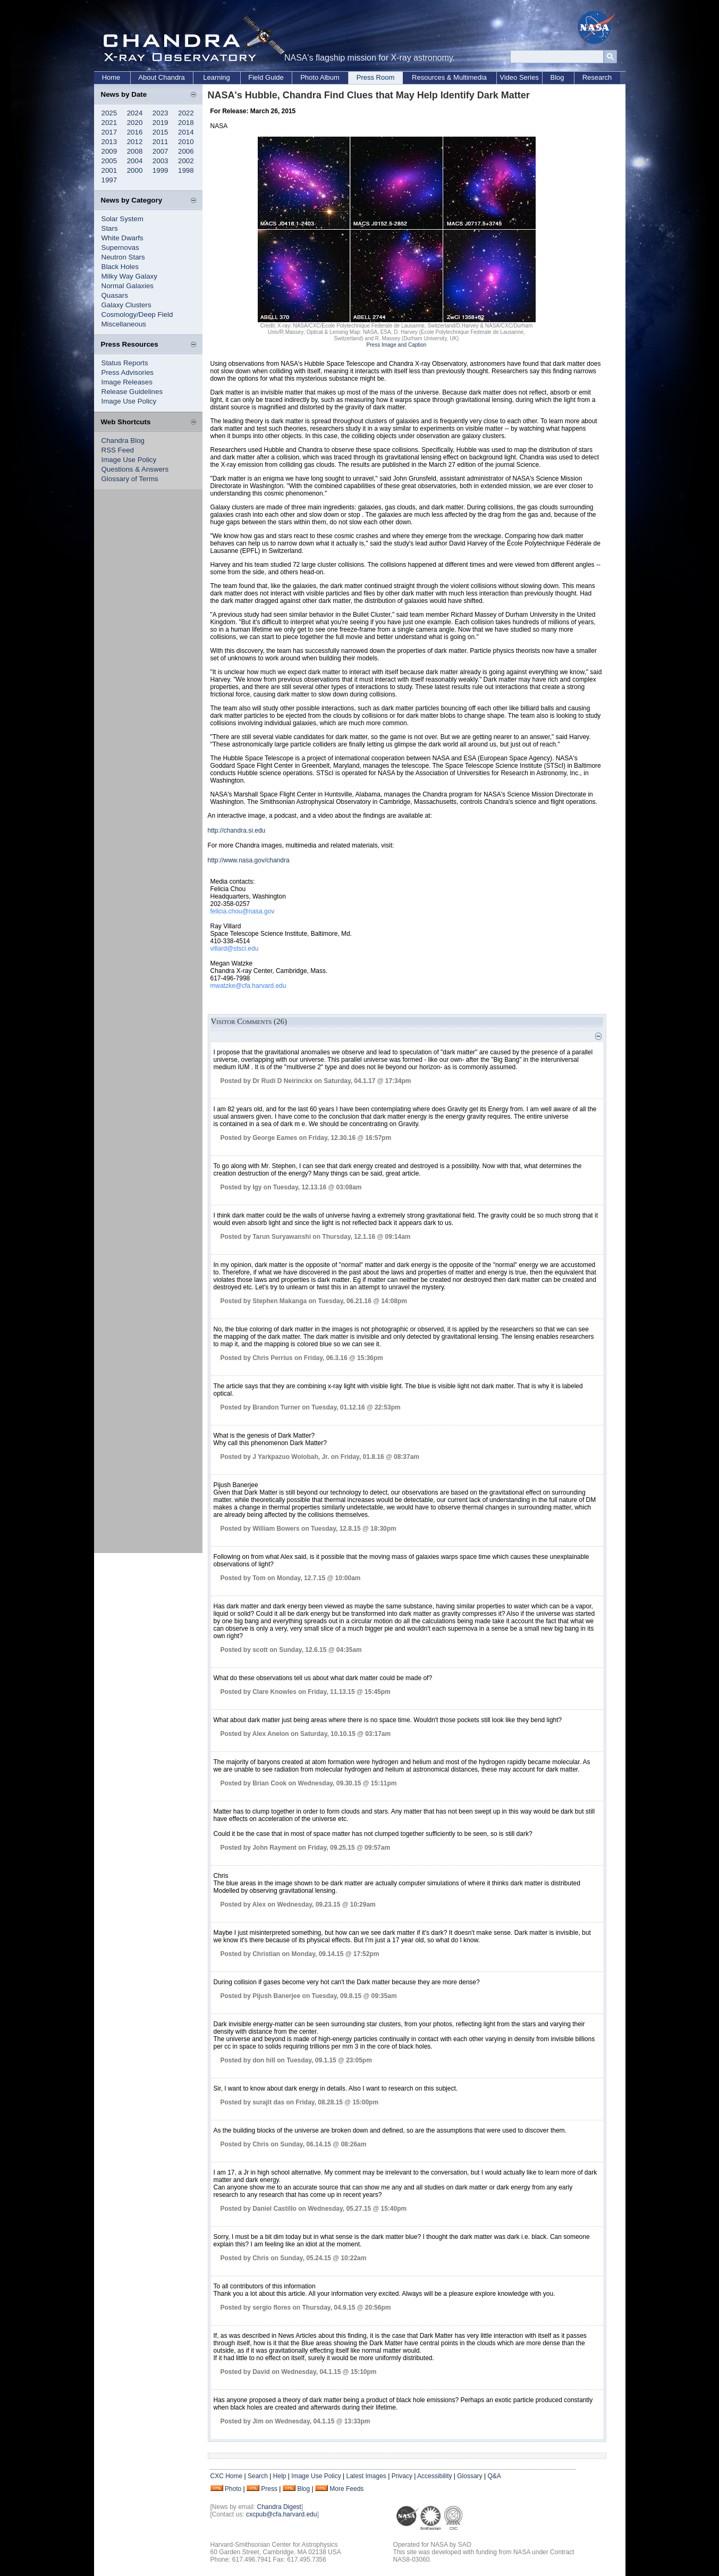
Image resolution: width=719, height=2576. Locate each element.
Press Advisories (127, 372)
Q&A (494, 2476)
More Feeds (346, 2489)
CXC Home (226, 2476)
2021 (109, 123)
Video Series (519, 77)
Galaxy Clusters (126, 305)
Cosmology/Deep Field (137, 314)
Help (279, 2476)
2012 (135, 142)
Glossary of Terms (129, 479)
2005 (109, 161)
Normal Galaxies (127, 286)
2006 (186, 151)
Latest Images (366, 2476)
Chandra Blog (123, 440)
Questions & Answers (135, 469)
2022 (186, 113)
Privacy (402, 2476)
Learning (216, 77)
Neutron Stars (123, 257)
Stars (109, 228)
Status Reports (124, 363)
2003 (160, 161)
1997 (109, 180)
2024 (135, 113)
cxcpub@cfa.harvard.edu (281, 2514)
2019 (160, 123)
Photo (233, 2489)
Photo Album (320, 77)
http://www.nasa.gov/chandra (249, 860)
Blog (557, 77)
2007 (160, 151)
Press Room (376, 77)
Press (269, 2489)
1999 (160, 170)
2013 (109, 142)
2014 (186, 132)
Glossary (469, 2476)
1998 (186, 170)
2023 (160, 113)
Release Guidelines (132, 392)
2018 (186, 123)
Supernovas (120, 247)
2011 (160, 142)
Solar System (122, 219)
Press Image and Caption (397, 345)
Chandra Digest (279, 2507)
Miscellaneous (123, 324)
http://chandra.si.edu (237, 830)
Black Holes (120, 267)
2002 (186, 161)
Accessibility (434, 2476)
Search (258, 2476)
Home (111, 77)
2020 (135, 123)
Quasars (114, 295)
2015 (160, 132)
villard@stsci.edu (234, 948)
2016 (135, 132)
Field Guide (265, 77)
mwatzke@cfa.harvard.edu (248, 985)
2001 (109, 170)
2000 (135, 170)
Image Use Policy (129, 401)
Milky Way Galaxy (129, 276)
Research (597, 77)
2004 (135, 161)
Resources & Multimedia (449, 77)
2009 (109, 151)
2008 (135, 151)
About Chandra (161, 77)
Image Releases (127, 382)
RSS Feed (117, 450)
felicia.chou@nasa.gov (242, 911)
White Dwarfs (122, 238)
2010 (186, 142)
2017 (109, 132)
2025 (109, 113)
